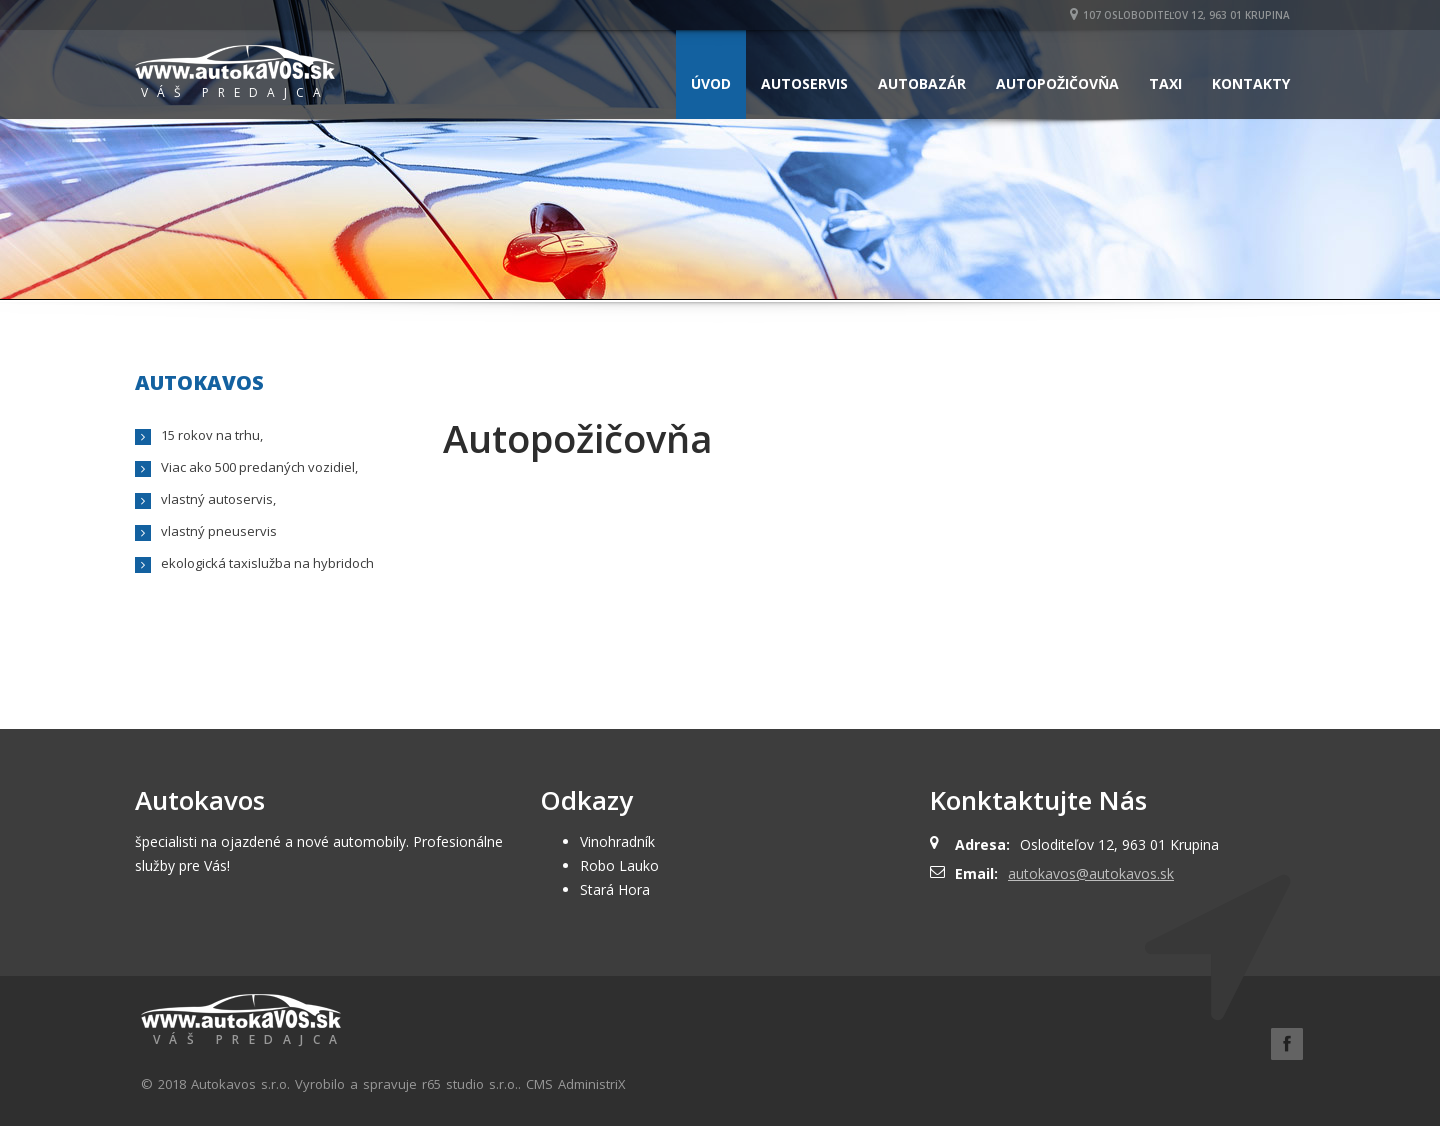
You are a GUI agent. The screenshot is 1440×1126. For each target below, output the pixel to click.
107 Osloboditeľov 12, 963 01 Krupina (1180, 15)
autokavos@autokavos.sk (1091, 873)
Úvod (711, 83)
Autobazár (922, 83)
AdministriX (592, 1084)
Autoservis (804, 83)
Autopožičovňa (1057, 83)
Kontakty (1251, 83)
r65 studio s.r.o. (470, 1084)
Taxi (1165, 83)
